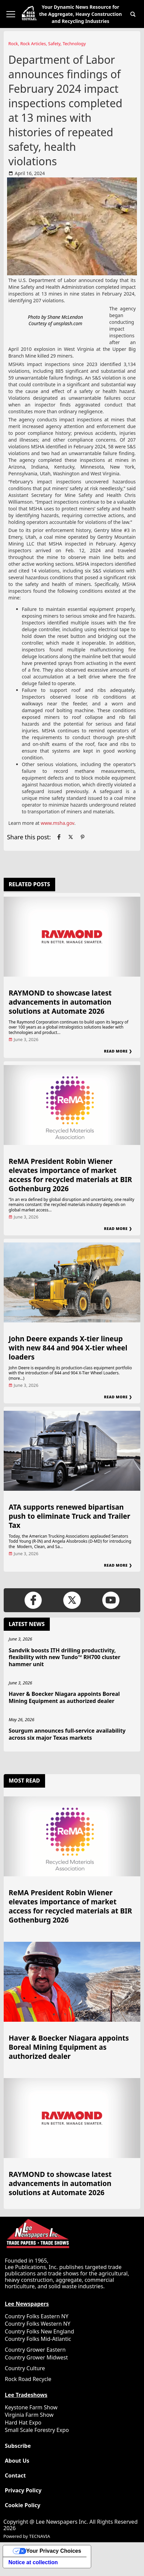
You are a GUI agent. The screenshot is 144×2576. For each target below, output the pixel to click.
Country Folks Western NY (37, 2323)
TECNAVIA (39, 2536)
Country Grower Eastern (35, 2349)
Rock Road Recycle (28, 2379)
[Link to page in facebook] (58, 837)
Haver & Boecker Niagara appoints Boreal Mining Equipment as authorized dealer (64, 1697)
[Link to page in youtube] (110, 1600)
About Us (17, 2461)
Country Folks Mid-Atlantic (38, 2339)
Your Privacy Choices (53, 2551)
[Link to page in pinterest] (82, 837)
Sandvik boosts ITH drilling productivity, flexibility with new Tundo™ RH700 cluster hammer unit (64, 1657)
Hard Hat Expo (23, 2422)
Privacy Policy (23, 2490)
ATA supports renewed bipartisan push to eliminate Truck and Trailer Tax (69, 1516)
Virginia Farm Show (29, 2414)
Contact (15, 2475)
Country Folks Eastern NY (36, 2316)
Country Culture (25, 2368)
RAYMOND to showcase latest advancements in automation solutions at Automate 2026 (60, 1002)
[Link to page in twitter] (70, 837)
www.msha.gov (57, 823)
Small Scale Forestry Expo (37, 2430)
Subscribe (18, 2446)
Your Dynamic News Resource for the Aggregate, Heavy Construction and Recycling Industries (80, 14)
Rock (13, 43)
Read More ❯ (118, 1051)
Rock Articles (33, 43)
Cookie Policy (22, 2505)
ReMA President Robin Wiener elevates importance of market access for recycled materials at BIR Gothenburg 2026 (70, 1174)
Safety (54, 43)
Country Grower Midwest (36, 2357)
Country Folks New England (39, 2331)
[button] (133, 14)
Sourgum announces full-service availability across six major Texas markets (67, 1734)
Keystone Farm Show (31, 2407)
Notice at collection (33, 2562)
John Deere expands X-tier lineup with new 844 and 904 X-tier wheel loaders (68, 1348)
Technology (74, 43)
